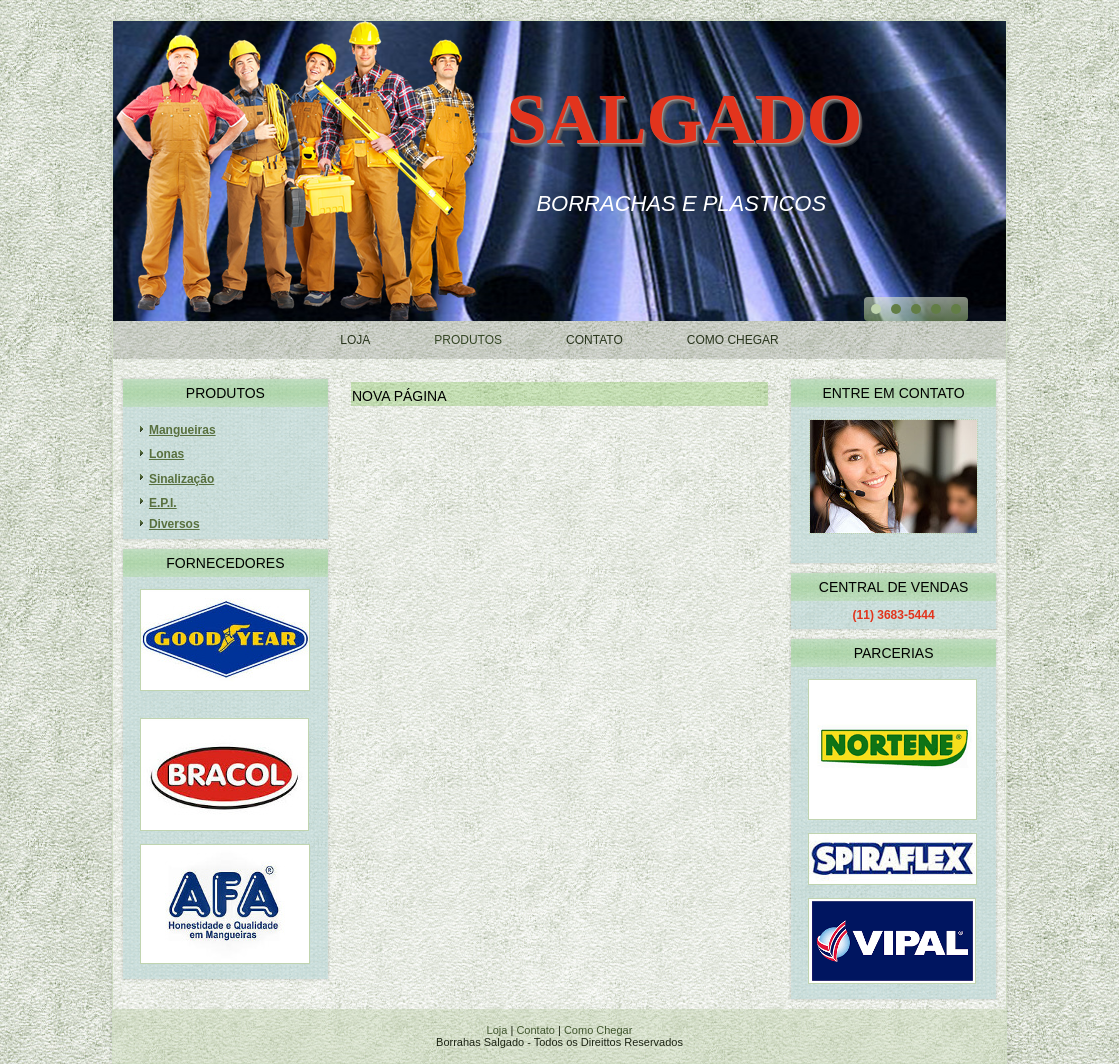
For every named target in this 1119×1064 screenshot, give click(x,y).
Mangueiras (182, 430)
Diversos (174, 524)
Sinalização (181, 479)
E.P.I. (163, 503)
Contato (594, 340)
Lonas (166, 454)
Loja (355, 340)
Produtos (468, 340)
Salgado (684, 119)
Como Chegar (733, 340)
